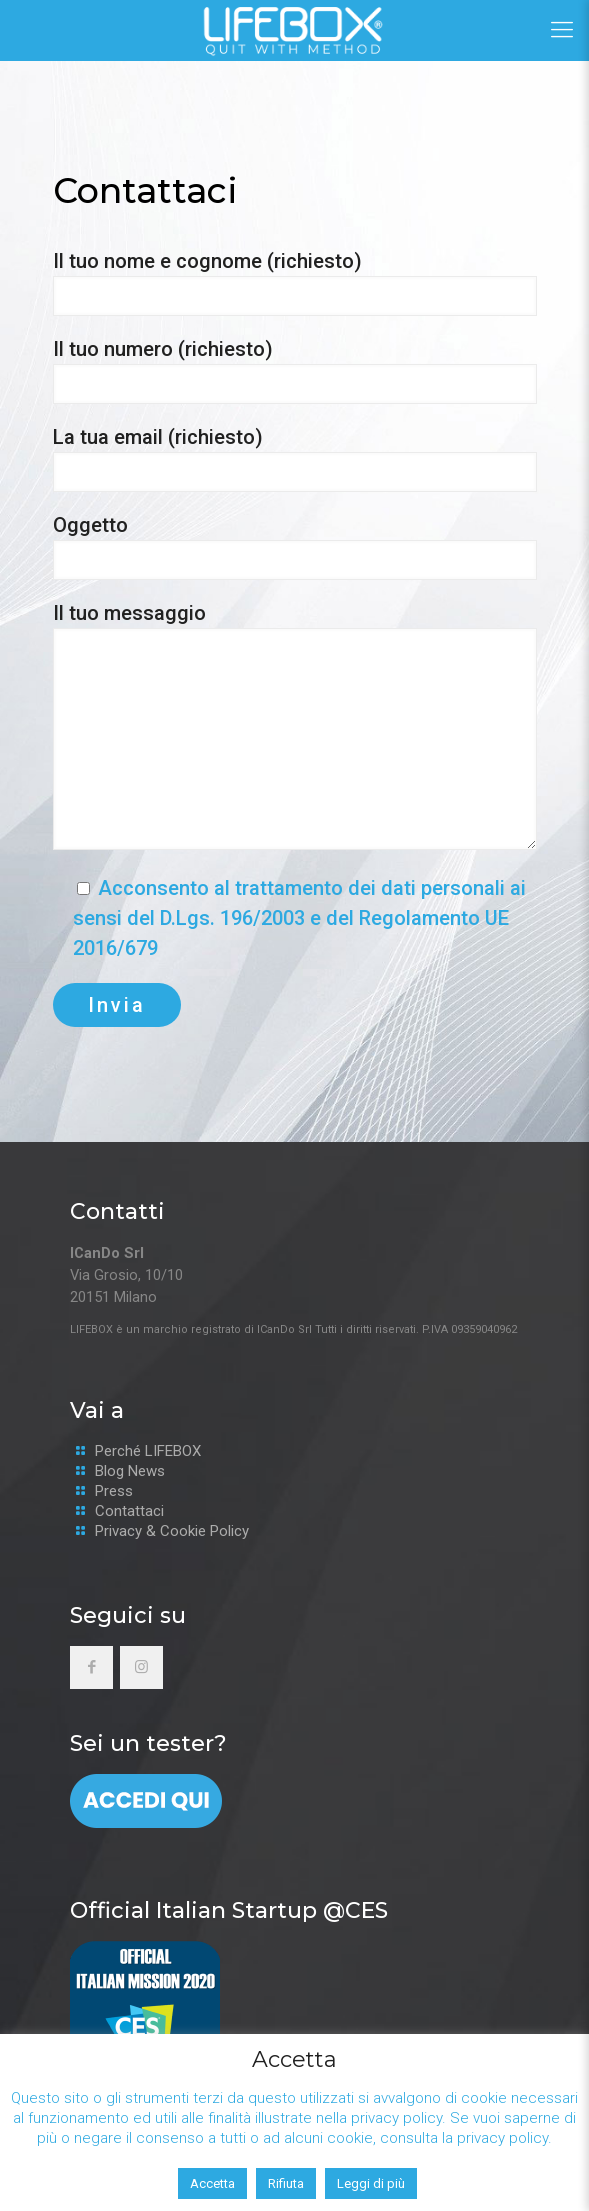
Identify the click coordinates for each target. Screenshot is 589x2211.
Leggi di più (371, 2183)
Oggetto (295, 546)
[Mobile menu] (562, 30)
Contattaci (129, 1511)
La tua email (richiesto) (295, 458)
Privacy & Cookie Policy (172, 1531)
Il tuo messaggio (295, 725)
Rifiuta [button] (286, 2183)
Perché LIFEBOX (148, 1451)
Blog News (130, 1471)
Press (114, 1491)
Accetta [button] (212, 2183)
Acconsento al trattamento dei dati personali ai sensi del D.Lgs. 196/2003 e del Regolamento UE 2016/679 (299, 918)
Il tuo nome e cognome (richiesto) (295, 282)
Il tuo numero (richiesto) (295, 370)
